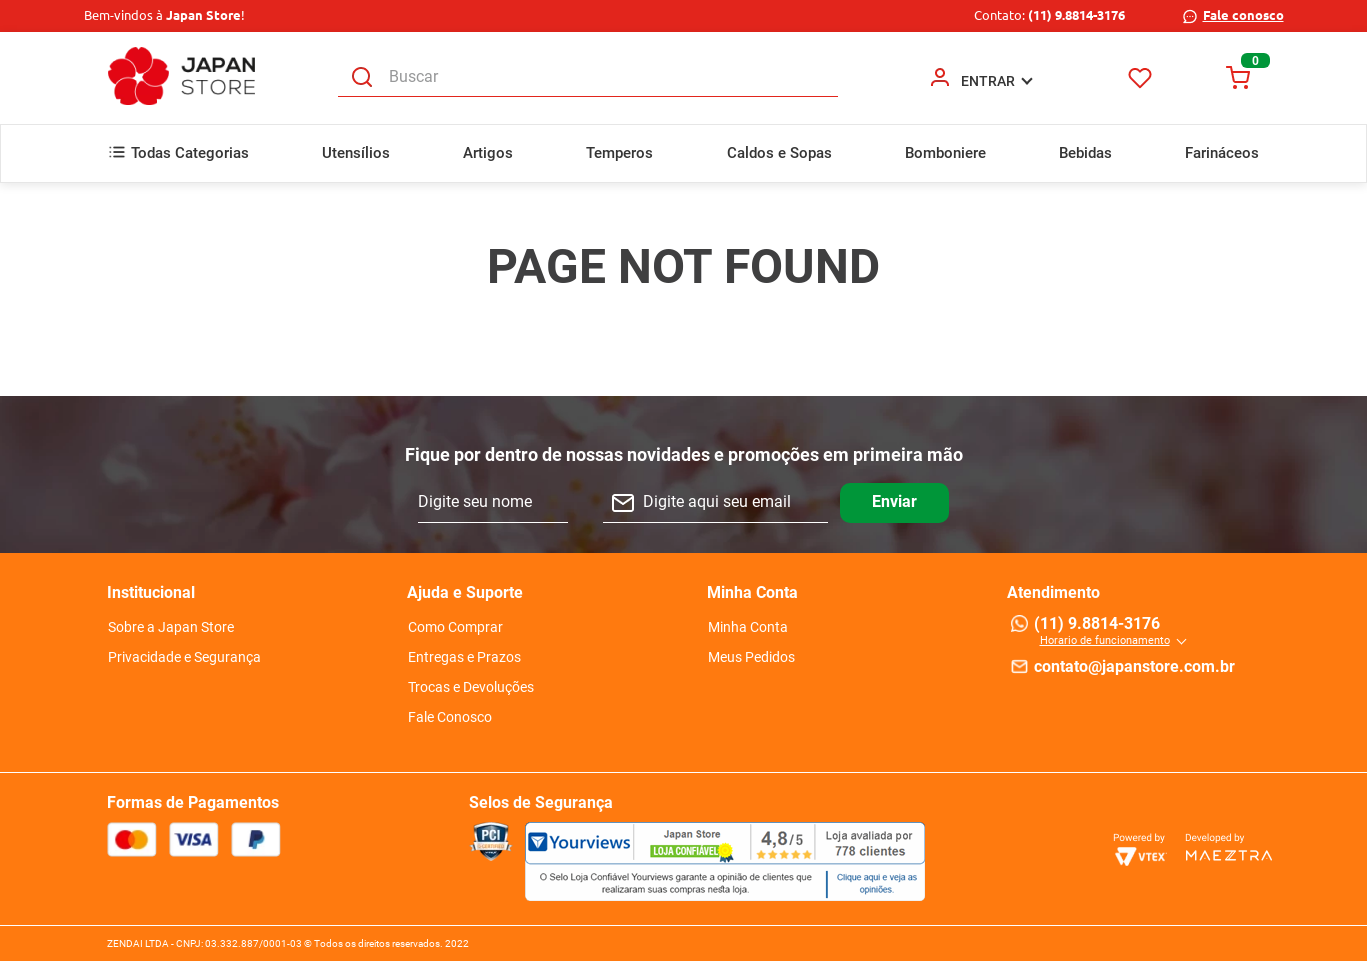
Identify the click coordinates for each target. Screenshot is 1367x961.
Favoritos (1139, 77)
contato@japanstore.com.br (1134, 666)
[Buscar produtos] (362, 77)
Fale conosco (1243, 15)
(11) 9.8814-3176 (1076, 15)
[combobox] (588, 78)
